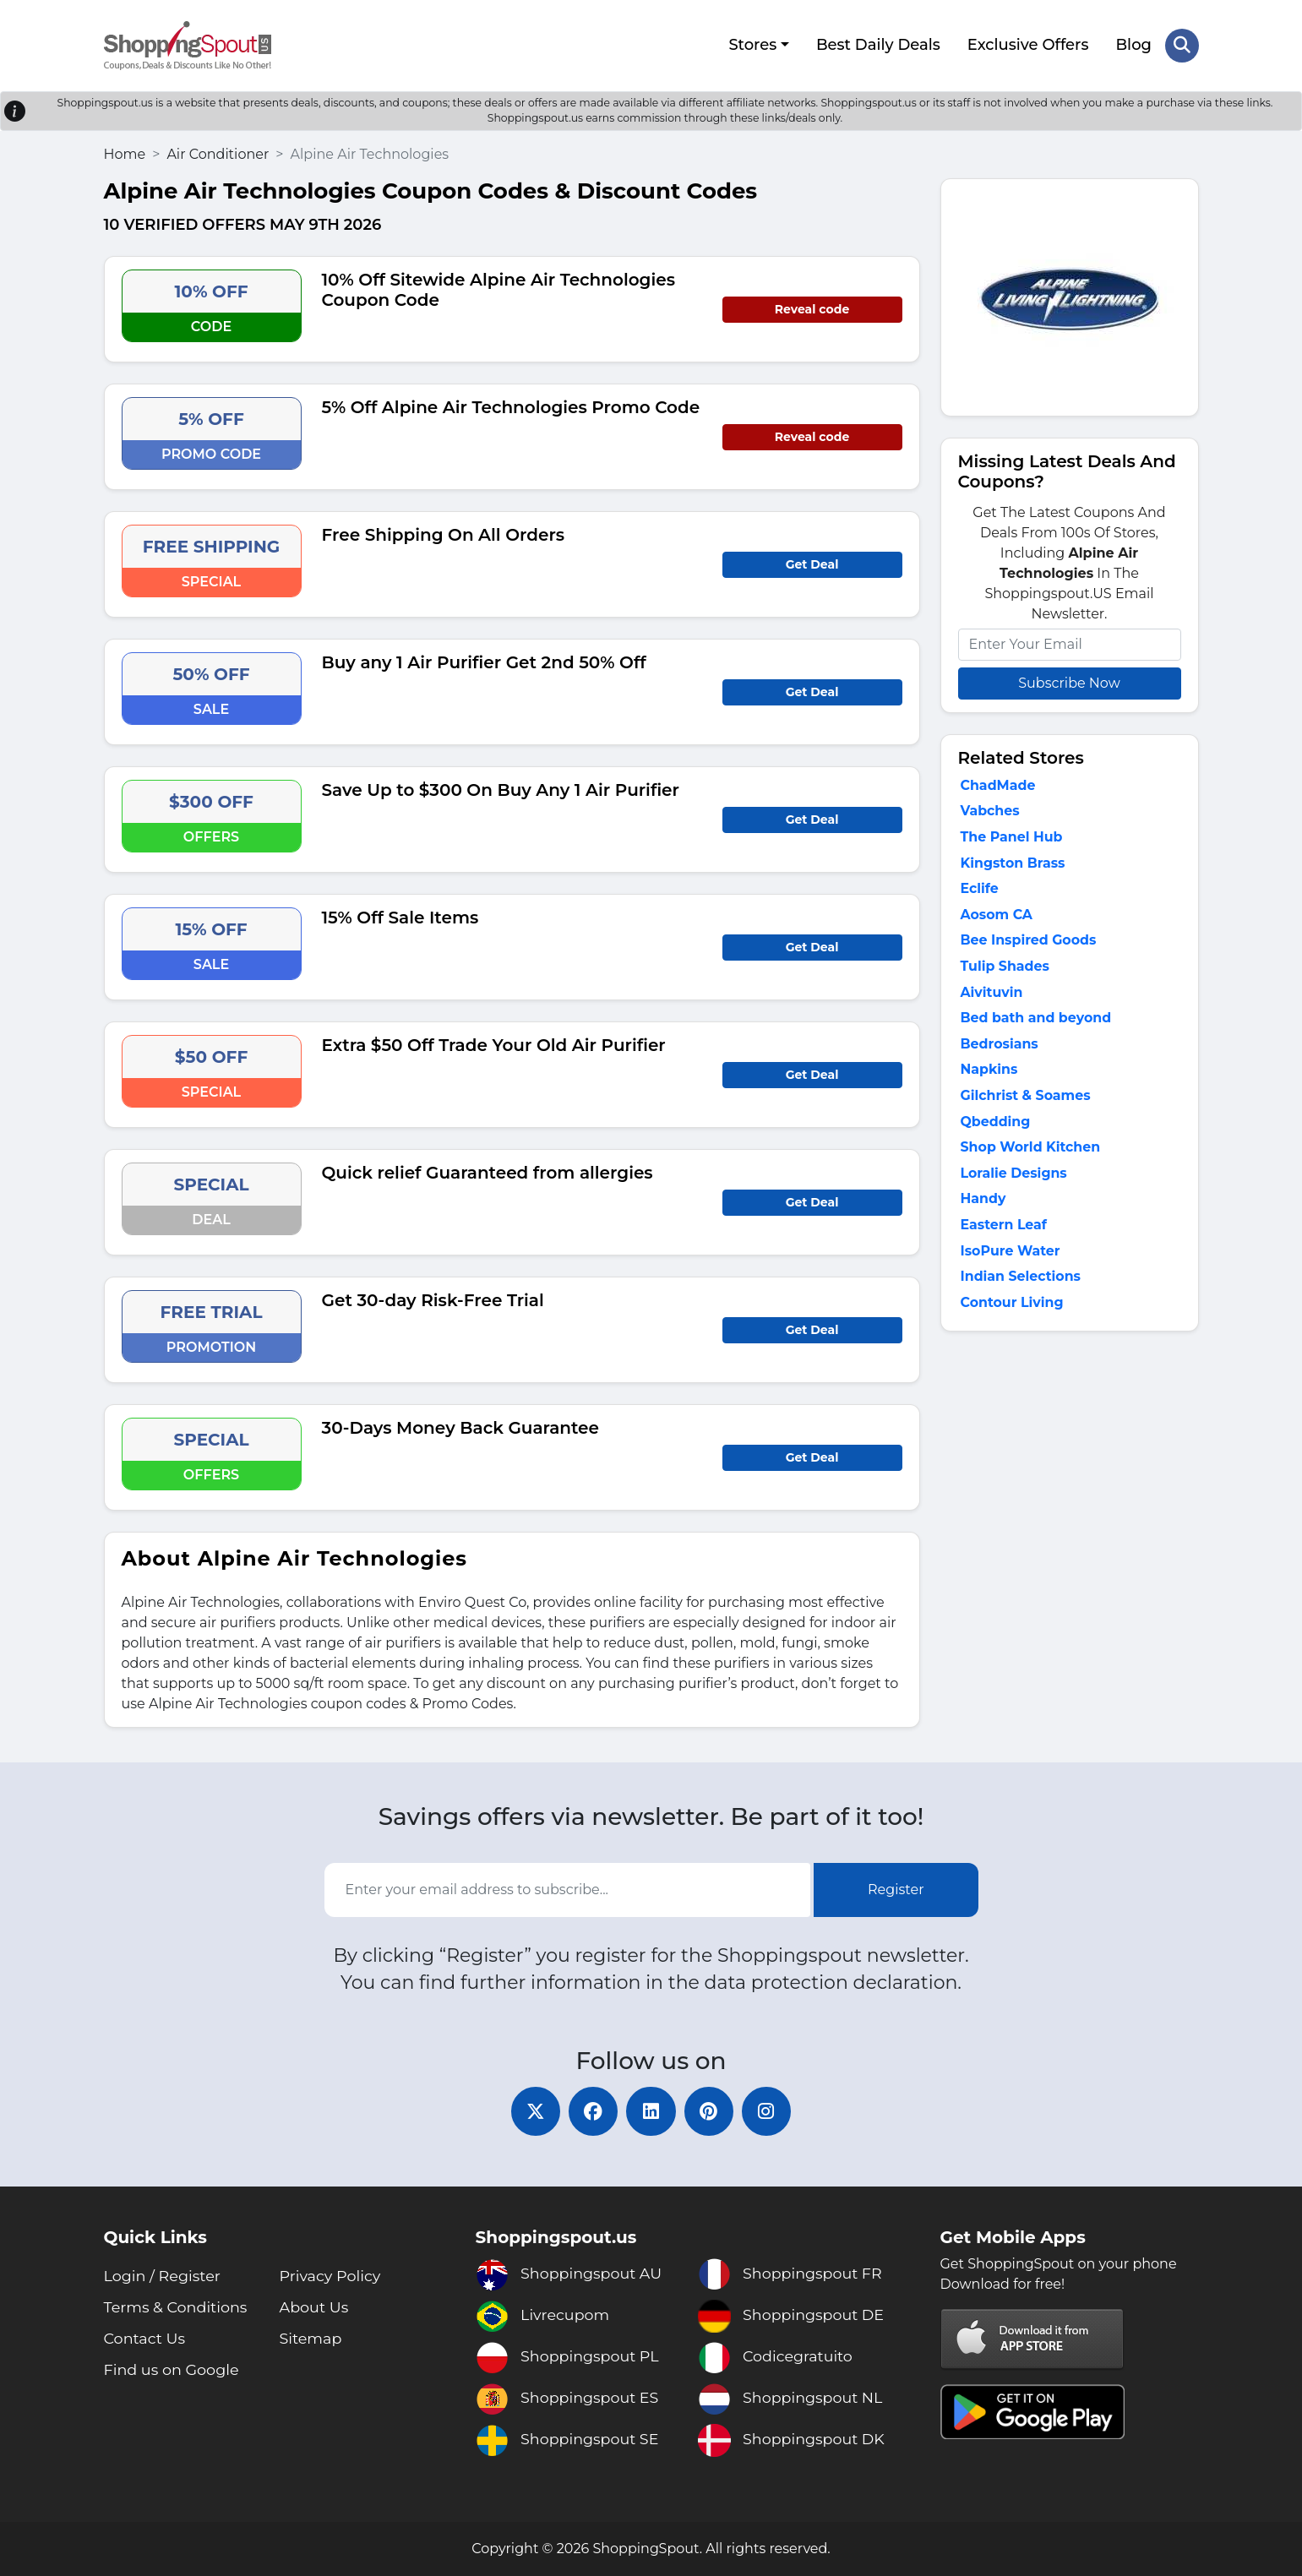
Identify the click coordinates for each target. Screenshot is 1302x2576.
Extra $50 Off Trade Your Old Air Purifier (494, 1043)
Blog (1133, 44)
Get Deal (812, 562)
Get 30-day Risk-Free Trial (433, 1298)
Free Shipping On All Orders (443, 533)
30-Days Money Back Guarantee (461, 1426)
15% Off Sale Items (400, 916)
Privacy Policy (331, 2276)
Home (125, 152)
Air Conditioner (217, 152)
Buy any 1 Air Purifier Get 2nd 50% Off (484, 661)
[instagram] (769, 2110)
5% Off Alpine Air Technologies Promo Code (511, 405)
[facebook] (592, 2110)
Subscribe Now (1069, 681)
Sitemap (312, 2338)
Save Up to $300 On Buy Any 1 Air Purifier (500, 788)
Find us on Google (173, 2370)
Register (896, 1889)
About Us (315, 2307)
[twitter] (533, 2110)
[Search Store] (1182, 45)
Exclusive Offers (1027, 44)
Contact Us (146, 2338)
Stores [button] (752, 44)
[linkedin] (651, 2110)
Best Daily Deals (877, 44)
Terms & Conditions (177, 2307)
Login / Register (163, 2276)
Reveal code (812, 307)
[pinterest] (710, 2110)
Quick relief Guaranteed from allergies (487, 1171)
